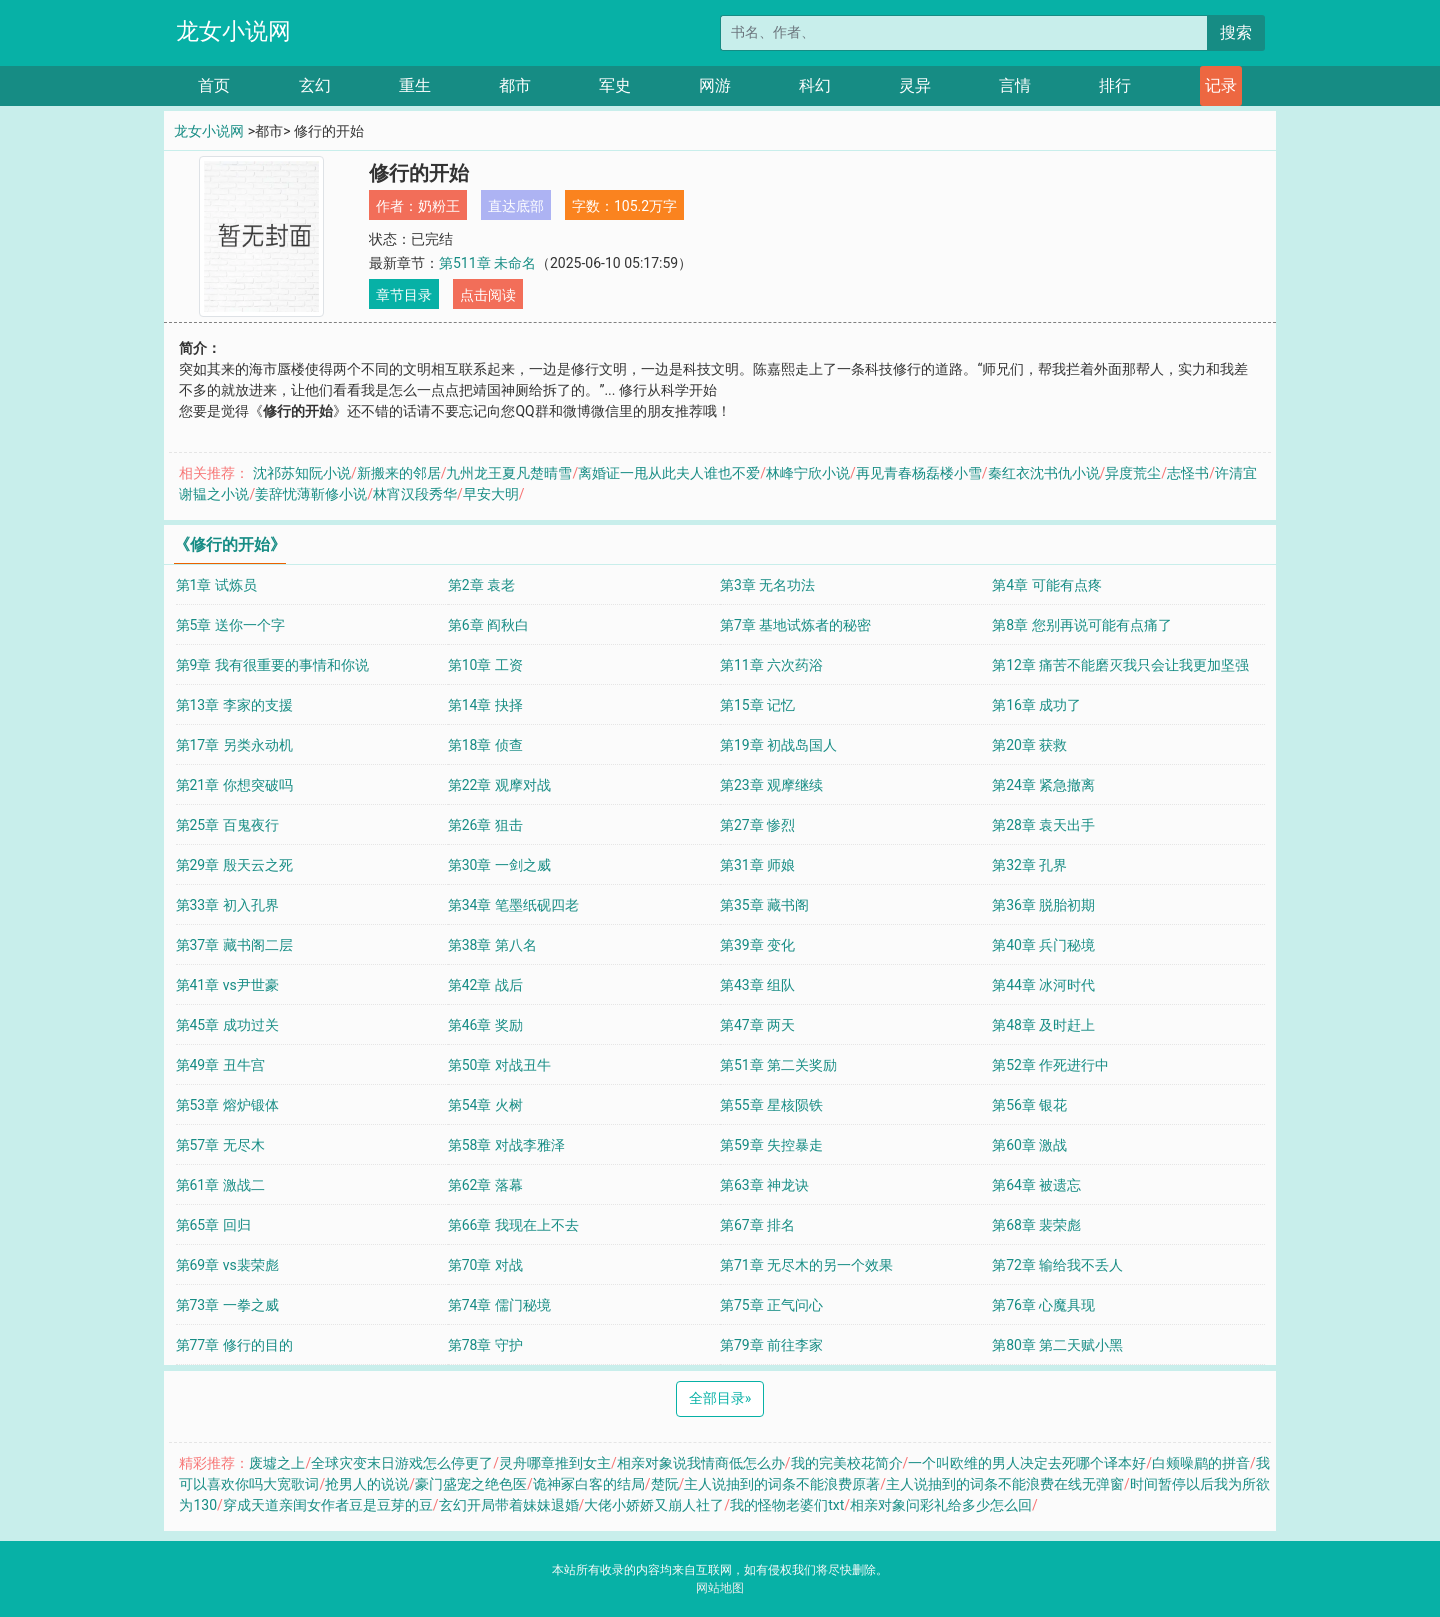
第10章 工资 (485, 665)
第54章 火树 (485, 1105)
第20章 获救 (1029, 745)
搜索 (1236, 32)
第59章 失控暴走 (771, 1145)
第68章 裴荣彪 (1036, 1225)
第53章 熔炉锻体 (227, 1105)
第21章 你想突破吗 (234, 785)
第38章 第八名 (492, 945)
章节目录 (404, 295)
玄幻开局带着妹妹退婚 (509, 1505)
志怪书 (1188, 473)
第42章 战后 (485, 985)
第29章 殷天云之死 (234, 865)
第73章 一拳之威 (227, 1305)
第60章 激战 (1029, 1145)
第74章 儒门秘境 (499, 1305)
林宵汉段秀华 (415, 494)
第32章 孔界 (1029, 865)
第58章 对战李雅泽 (506, 1145)
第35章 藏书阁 (764, 905)
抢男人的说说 (367, 1484)
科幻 (815, 85)
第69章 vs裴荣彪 (227, 1265)
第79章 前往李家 (771, 1345)
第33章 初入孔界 (227, 905)
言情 (1015, 85)
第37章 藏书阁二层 (234, 945)
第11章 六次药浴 (771, 665)
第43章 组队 (757, 985)
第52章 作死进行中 (1050, 1065)
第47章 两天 (757, 1025)
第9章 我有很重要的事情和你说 (272, 665)
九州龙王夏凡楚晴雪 (509, 473)
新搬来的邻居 (399, 473)
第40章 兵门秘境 (1043, 945)
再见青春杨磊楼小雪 (919, 473)
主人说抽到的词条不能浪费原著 (782, 1484)
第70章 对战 (485, 1265)
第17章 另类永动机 (234, 745)
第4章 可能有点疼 (1046, 585)
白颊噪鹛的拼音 (1201, 1463)
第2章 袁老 (481, 585)
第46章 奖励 (485, 1025)
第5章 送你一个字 (230, 625)
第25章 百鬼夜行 (227, 825)
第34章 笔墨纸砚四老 (513, 905)
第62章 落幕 (485, 1185)
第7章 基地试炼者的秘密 (795, 625)
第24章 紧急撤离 (1043, 785)
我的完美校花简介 (847, 1463)
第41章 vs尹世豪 (227, 985)
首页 (214, 85)
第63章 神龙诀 (764, 1185)
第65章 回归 (213, 1225)
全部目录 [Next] (720, 1398)
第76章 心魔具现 (1043, 1305)
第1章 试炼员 (216, 585)
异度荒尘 (1133, 473)
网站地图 (720, 1588)
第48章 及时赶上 (1043, 1025)
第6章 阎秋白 (488, 625)
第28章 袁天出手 (1043, 825)
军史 (615, 85)
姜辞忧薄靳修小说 (311, 494)
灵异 (915, 85)
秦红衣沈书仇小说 (1044, 473)
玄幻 (315, 85)
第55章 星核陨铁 (771, 1105)
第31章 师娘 (757, 865)
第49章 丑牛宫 (220, 1065)
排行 (1115, 85)
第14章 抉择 (485, 705)
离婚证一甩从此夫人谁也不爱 (669, 473)
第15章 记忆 (757, 705)
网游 (715, 85)
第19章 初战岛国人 (778, 745)
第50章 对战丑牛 (499, 1065)
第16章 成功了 (1036, 705)
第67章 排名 (757, 1225)
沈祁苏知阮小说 (302, 473)
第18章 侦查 (485, 745)
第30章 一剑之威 (499, 865)
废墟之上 (277, 1463)
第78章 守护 (485, 1345)
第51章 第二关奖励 (778, 1065)
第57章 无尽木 (220, 1145)
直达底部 (516, 206)
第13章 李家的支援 (234, 705)
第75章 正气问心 (771, 1305)
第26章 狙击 (485, 825)
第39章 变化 (757, 945)
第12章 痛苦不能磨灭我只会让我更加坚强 (1120, 665)
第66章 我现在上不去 (513, 1225)
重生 (415, 85)
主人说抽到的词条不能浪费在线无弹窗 (1005, 1484)
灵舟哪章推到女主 (555, 1463)
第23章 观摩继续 (771, 785)
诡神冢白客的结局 (589, 1484)
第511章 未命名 (487, 263)
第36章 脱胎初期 (1043, 905)
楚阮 (665, 1484)
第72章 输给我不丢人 (1057, 1265)
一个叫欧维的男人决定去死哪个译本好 (1027, 1463)
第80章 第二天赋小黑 (1057, 1345)
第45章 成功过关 (227, 1025)
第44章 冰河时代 (1043, 985)
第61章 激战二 (220, 1185)
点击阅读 (488, 295)
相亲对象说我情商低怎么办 (701, 1463)
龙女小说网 (233, 31)
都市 (515, 85)
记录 (1221, 85)
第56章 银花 (1029, 1105)
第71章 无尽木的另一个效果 (806, 1265)
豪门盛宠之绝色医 (471, 1484)
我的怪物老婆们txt (787, 1505)
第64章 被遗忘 (1036, 1185)
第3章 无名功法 (767, 585)
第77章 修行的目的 (234, 1345)
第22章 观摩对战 (499, 785)
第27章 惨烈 (757, 825)
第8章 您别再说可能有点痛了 (1081, 625)
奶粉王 (439, 206)
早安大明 (491, 494)
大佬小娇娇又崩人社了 (654, 1505)
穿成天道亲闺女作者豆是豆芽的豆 (328, 1505)
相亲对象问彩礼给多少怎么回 (941, 1505)
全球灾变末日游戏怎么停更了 (402, 1463)
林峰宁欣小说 (808, 473)
